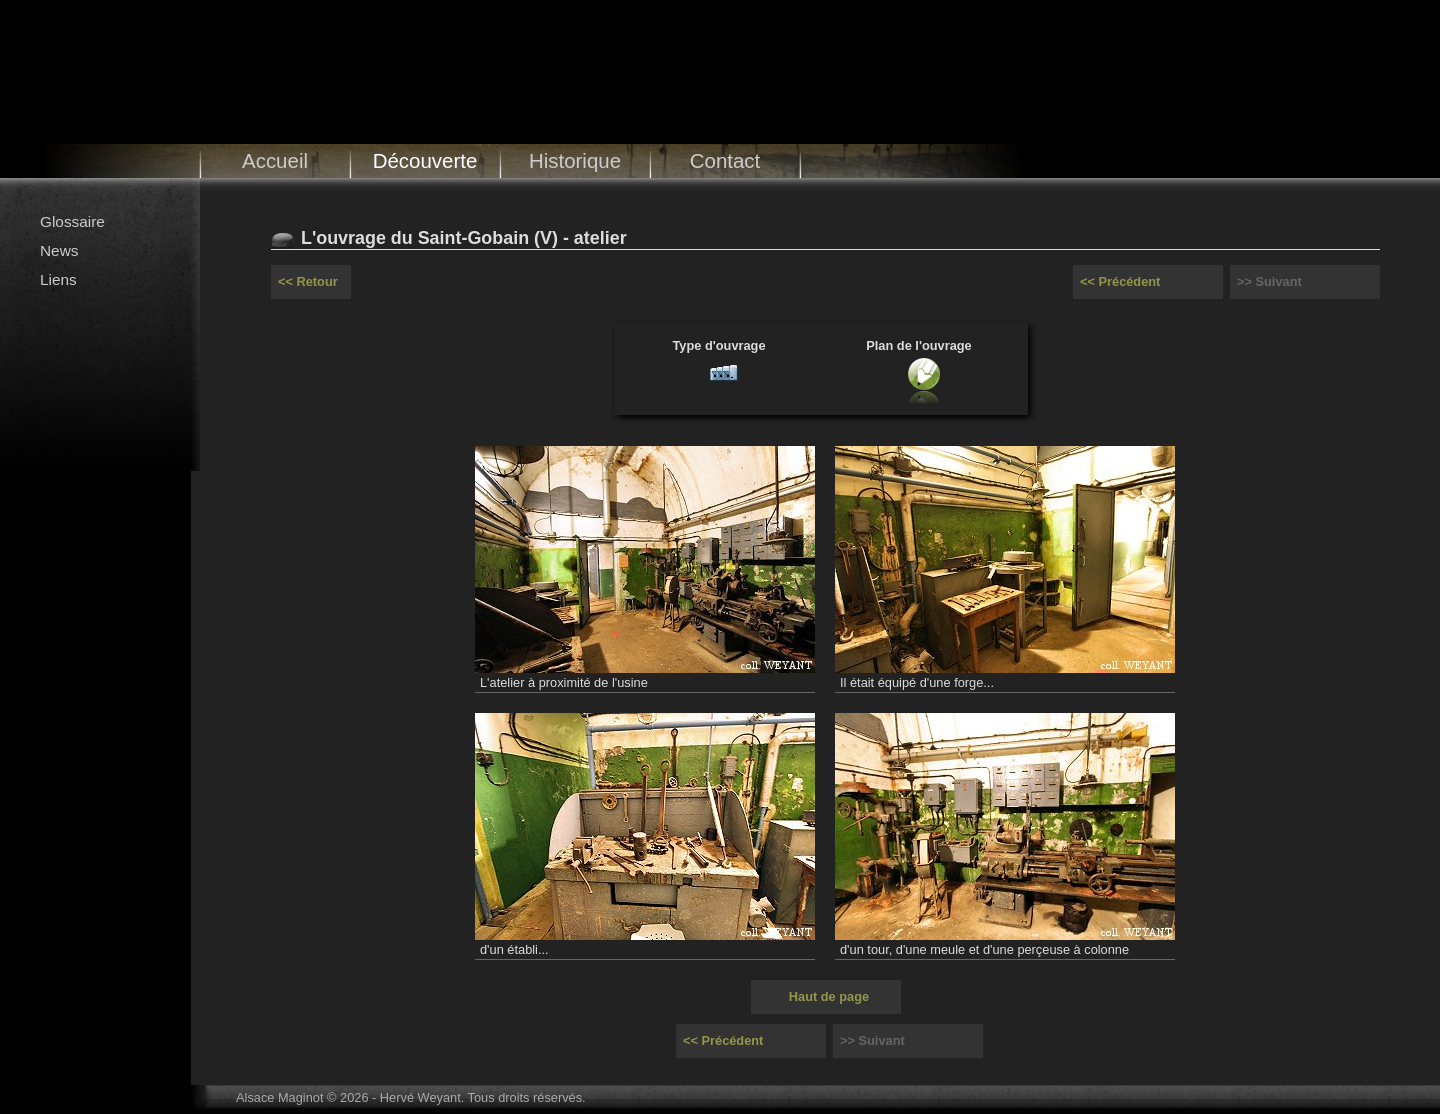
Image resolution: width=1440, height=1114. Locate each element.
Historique (575, 160)
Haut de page (829, 996)
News (59, 250)
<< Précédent (1120, 281)
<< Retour (308, 281)
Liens (58, 279)
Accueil (275, 160)
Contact (725, 160)
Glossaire (72, 221)
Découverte (425, 160)
